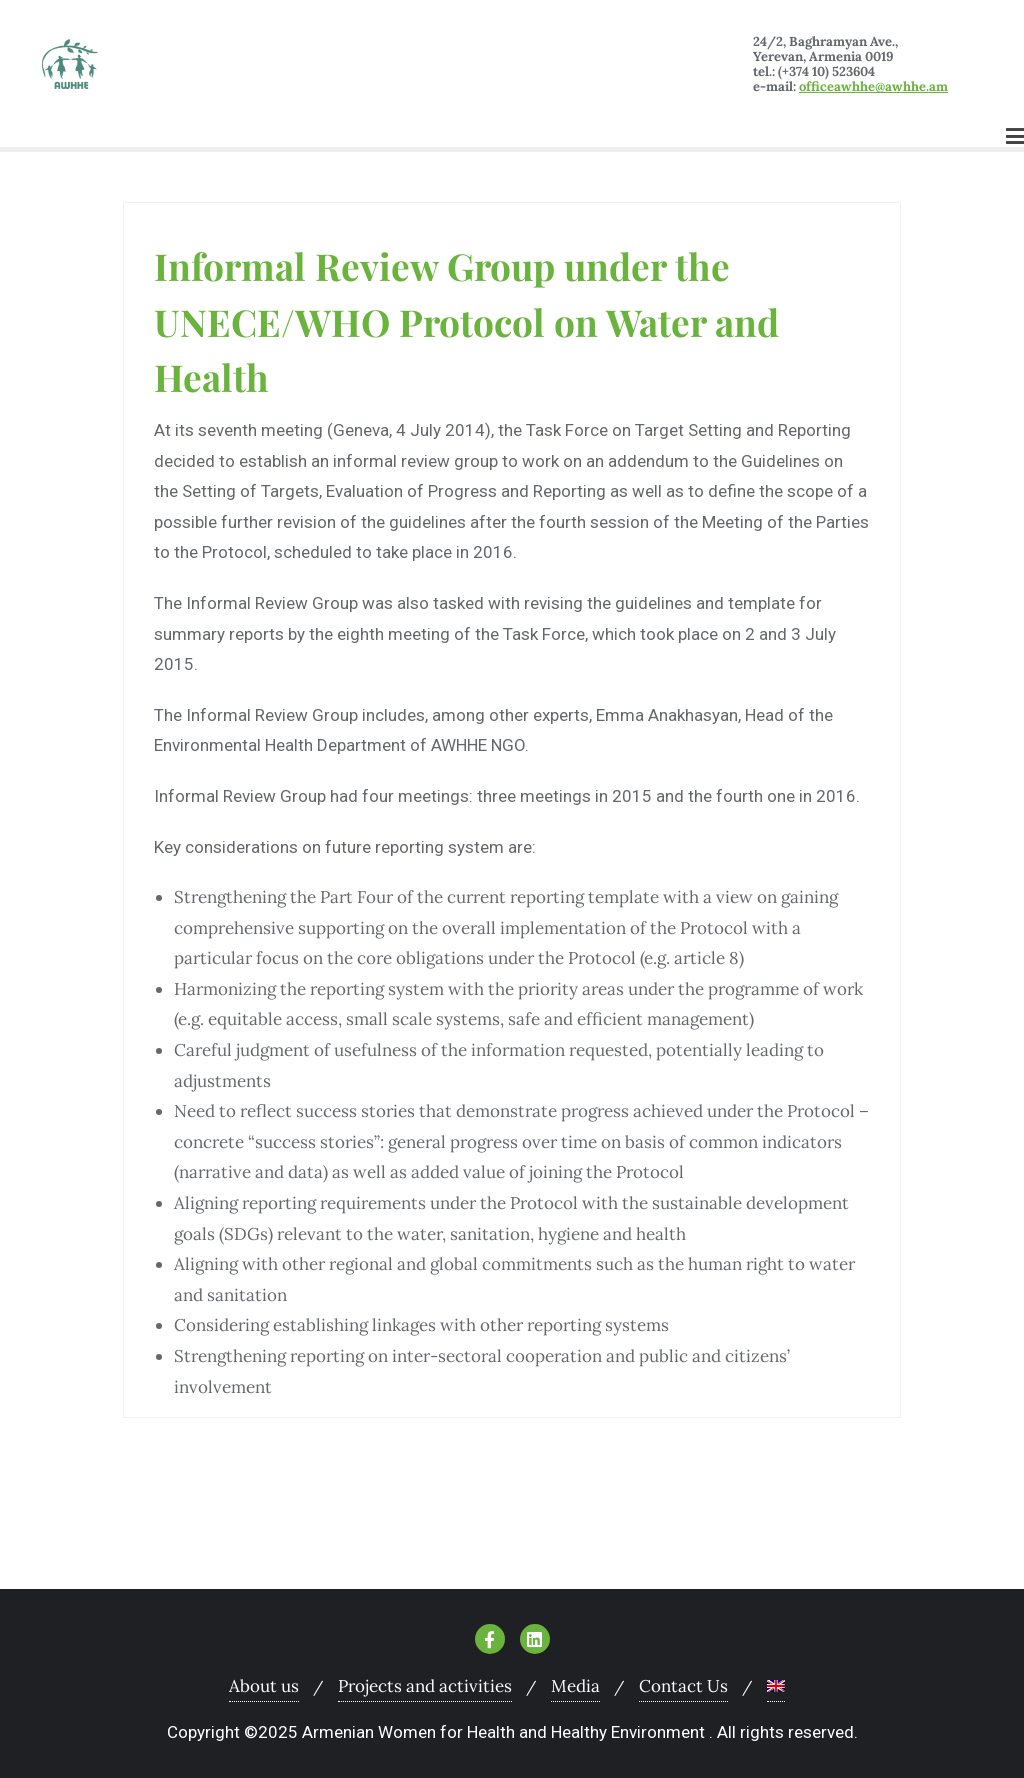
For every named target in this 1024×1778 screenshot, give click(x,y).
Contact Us (683, 1686)
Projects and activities (425, 1686)
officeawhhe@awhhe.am (873, 86)
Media (575, 1686)
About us (264, 1686)
